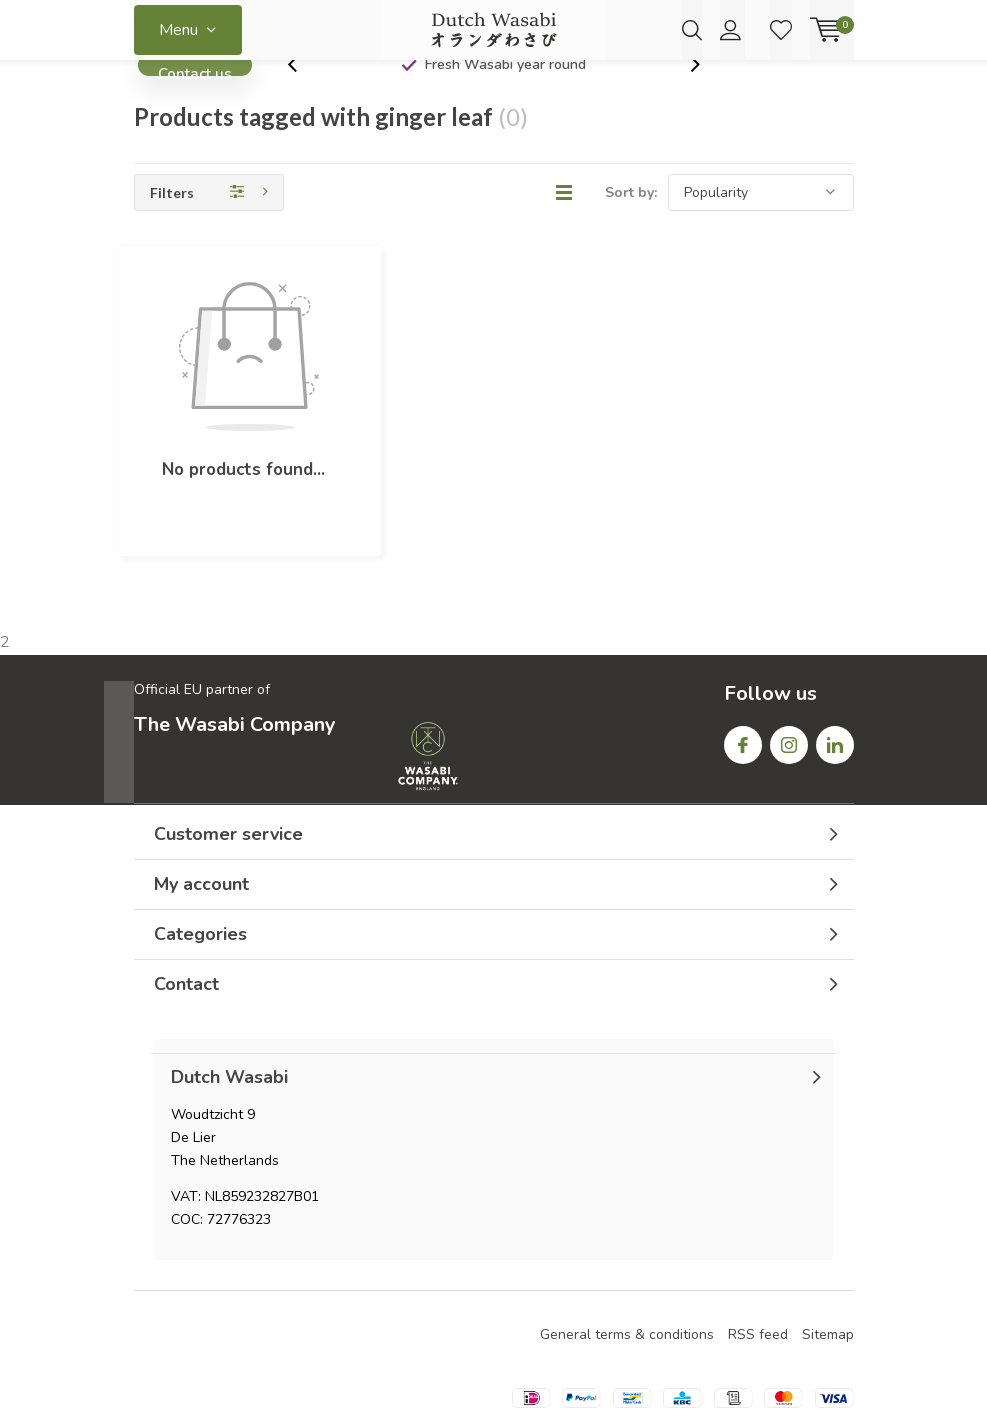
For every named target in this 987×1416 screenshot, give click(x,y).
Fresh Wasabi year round (505, 94)
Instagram (789, 651)
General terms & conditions (627, 1245)
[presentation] (303, 94)
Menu (178, 30)
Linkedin (835, 651)
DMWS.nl (640, 1377)
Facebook (743, 651)
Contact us (195, 100)
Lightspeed (494, 1377)
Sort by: (631, 222)
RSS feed (758, 1245)
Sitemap (828, 1245)
